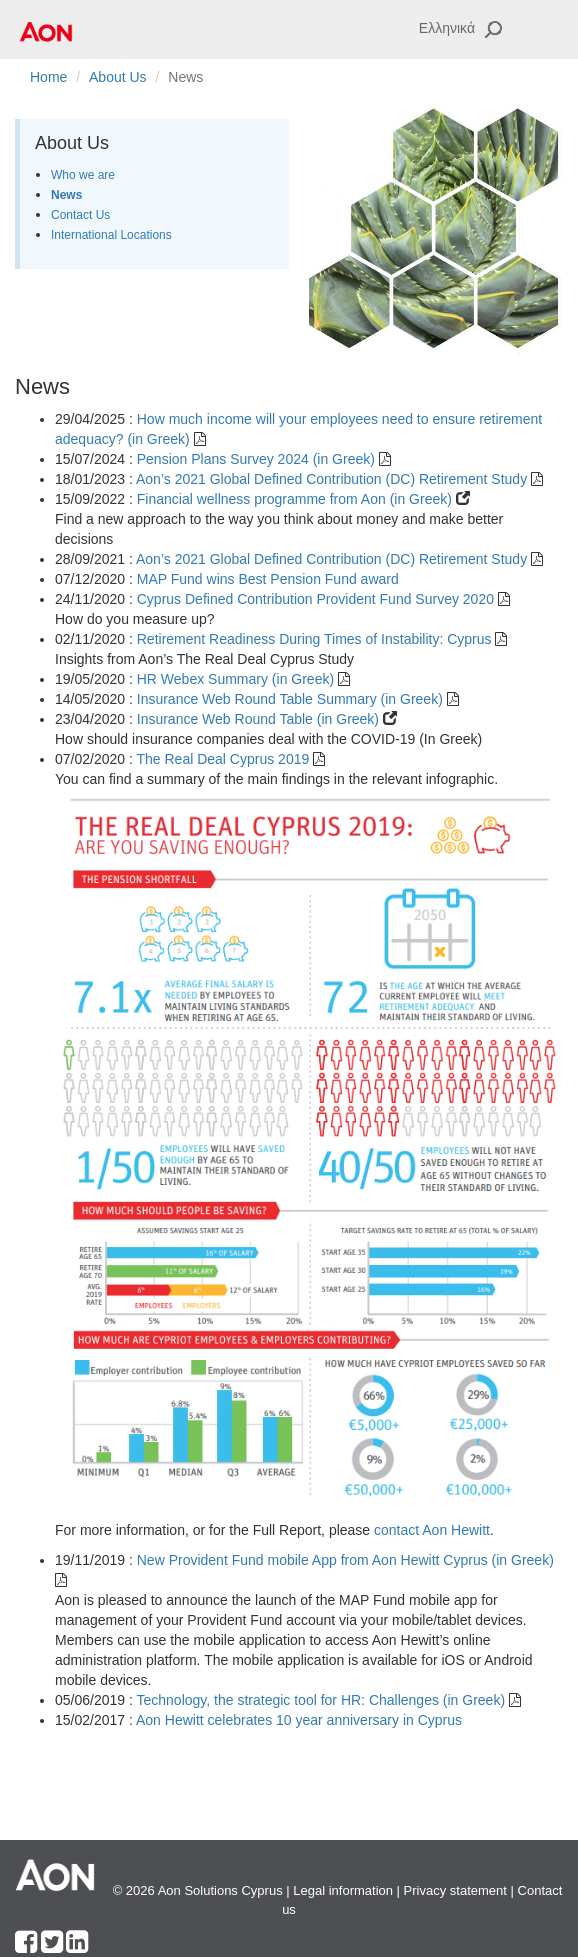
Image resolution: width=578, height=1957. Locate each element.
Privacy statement (455, 1890)
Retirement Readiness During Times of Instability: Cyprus (316, 639)
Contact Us (80, 215)
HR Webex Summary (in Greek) (237, 679)
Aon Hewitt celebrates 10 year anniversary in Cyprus (299, 1720)
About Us (118, 77)
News (66, 195)
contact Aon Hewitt (432, 1530)
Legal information (343, 1890)
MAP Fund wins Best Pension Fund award (268, 579)
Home (48, 77)
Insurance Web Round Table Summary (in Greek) (292, 699)
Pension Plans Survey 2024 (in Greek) (258, 459)
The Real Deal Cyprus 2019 (224, 759)
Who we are (83, 175)
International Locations (111, 235)
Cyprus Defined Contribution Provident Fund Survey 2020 (317, 599)
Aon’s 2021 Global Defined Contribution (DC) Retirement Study (333, 479)
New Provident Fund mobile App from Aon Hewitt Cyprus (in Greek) (345, 1560)
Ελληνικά (447, 28)
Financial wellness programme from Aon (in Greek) (296, 499)
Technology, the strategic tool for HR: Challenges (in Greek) (322, 1700)
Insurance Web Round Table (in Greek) (260, 719)
